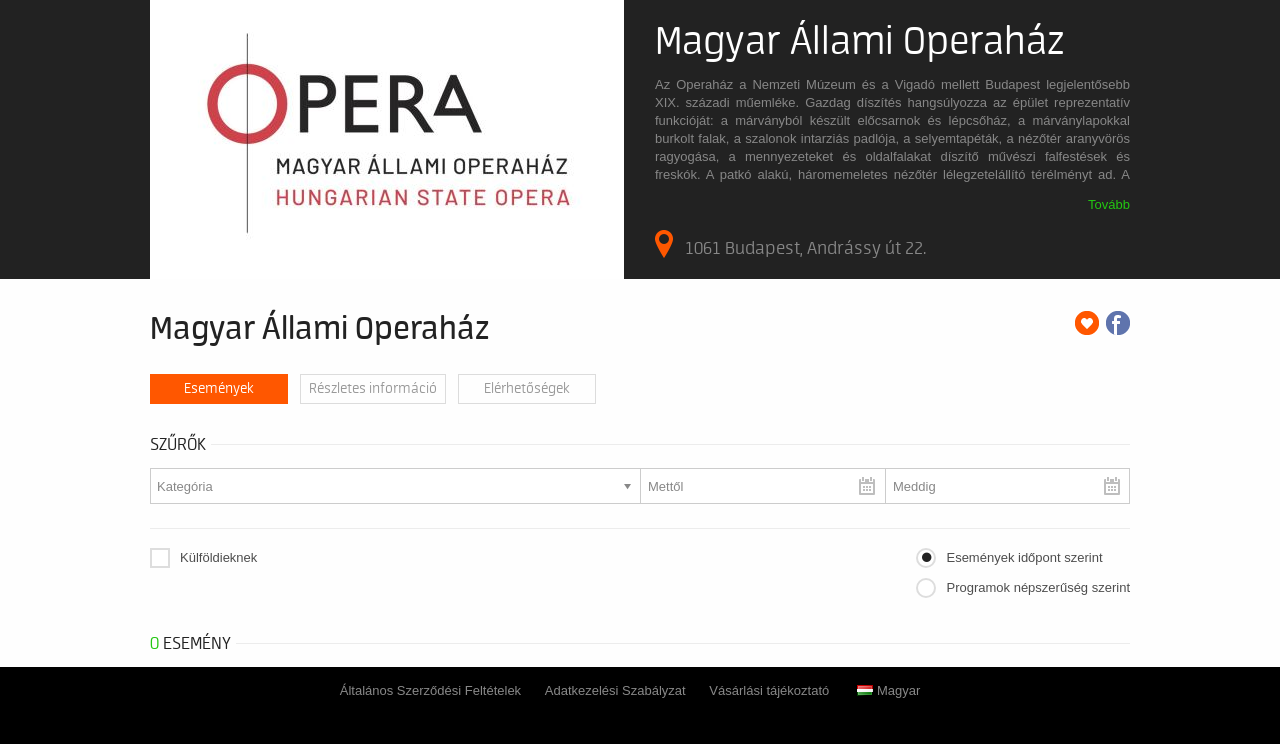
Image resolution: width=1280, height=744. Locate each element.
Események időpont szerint (1024, 557)
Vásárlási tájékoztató (769, 690)
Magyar (888, 690)
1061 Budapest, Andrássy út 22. (790, 244)
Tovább (1109, 204)
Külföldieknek (218, 557)
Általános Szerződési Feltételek (430, 690)
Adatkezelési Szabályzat (615, 690)
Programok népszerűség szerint (1038, 587)
